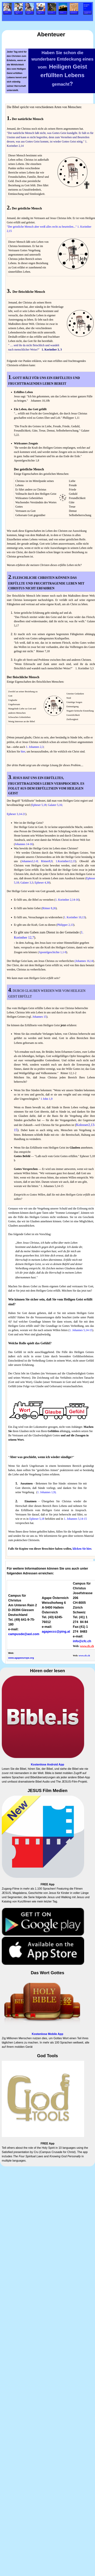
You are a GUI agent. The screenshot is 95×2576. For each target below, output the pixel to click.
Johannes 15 (39, 1016)
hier (23, 751)
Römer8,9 (46, 861)
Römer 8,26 (49, 908)
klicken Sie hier (82, 1548)
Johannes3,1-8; (29, 861)
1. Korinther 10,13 (74, 917)
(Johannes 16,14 (84, 960)
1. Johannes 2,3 (34, 746)
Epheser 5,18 (39, 804)
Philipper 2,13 (65, 924)
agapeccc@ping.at (56, 1631)
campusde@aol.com (23, 1634)
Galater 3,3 (26, 882)
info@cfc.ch (82, 1641)
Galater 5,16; (55, 804)
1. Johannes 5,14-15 (80, 1330)
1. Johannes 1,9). (47, 1492)
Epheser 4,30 (42, 882)
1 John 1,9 (46, 1098)
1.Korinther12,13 (65, 861)
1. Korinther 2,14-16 (67, 899)
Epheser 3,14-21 (16, 814)
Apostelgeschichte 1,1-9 (52, 952)
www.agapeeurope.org (21, 1657)
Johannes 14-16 (24, 844)
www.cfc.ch (84, 1655)
